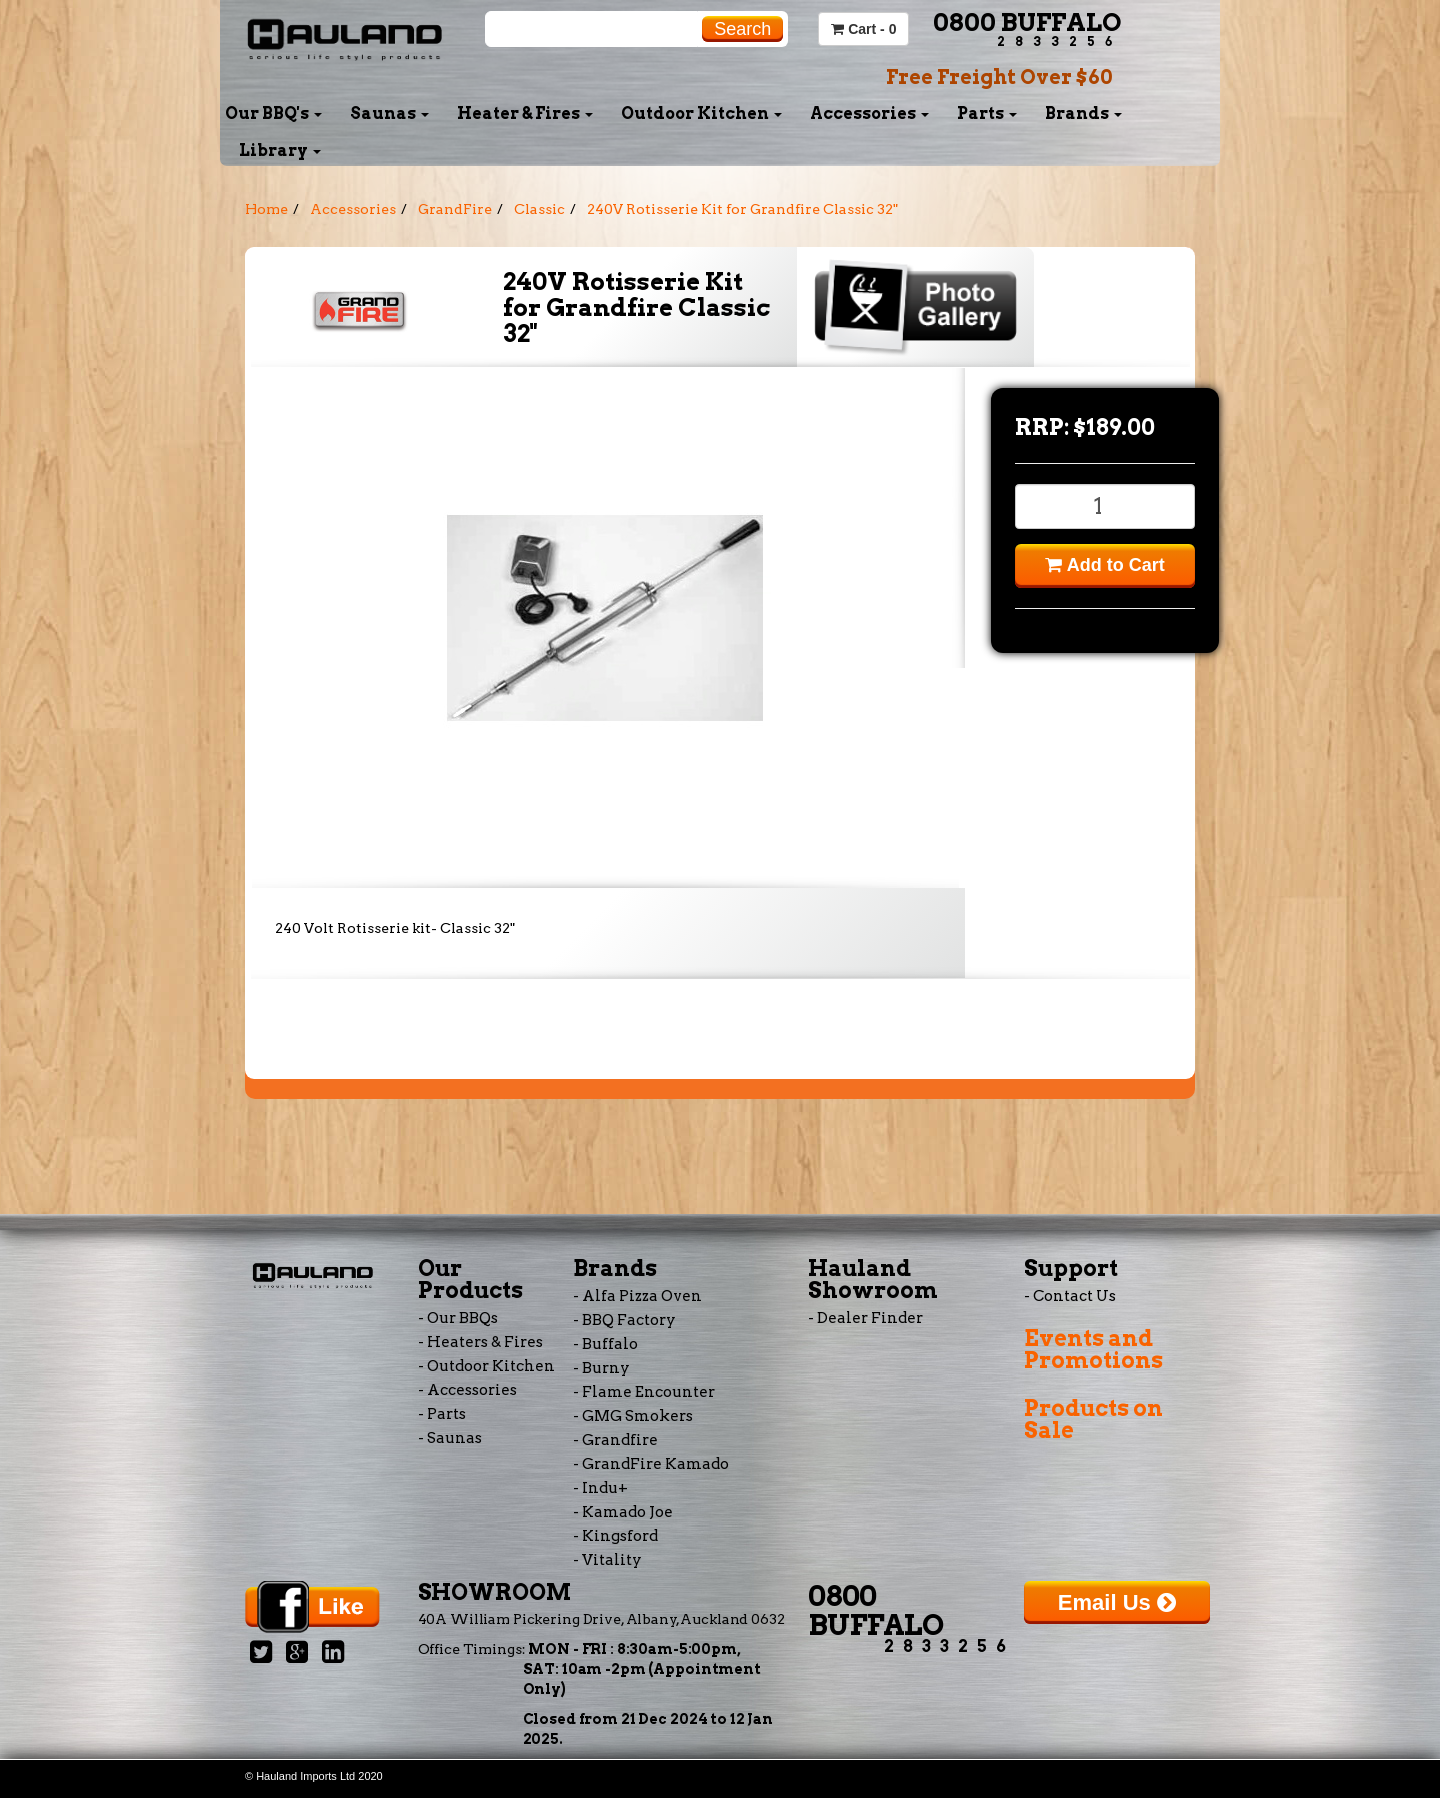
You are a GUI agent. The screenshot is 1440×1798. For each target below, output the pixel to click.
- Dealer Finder (865, 1318)
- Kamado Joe (623, 1512)
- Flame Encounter (644, 1392)
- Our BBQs (458, 1318)
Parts (987, 113)
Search (742, 29)
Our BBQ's (273, 113)
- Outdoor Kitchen (486, 1366)
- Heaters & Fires (480, 1342)
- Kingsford (615, 1536)
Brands (1083, 113)
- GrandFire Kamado (651, 1464)
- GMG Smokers (633, 1416)
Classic (539, 209)
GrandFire (455, 209)
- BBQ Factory (624, 1320)
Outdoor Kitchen (701, 113)
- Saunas (450, 1438)
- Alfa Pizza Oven (637, 1296)
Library (280, 150)
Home (266, 209)
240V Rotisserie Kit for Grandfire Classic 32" (742, 209)
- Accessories (467, 1390)
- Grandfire (615, 1440)
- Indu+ (600, 1488)
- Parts (442, 1414)
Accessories (869, 113)
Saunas (389, 113)
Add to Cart (1104, 565)
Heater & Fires (525, 113)
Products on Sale (1093, 1419)
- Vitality (607, 1560)
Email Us (1117, 1602)
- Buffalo (605, 1344)
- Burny (601, 1368)
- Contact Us (1070, 1296)
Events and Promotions (1093, 1349)
